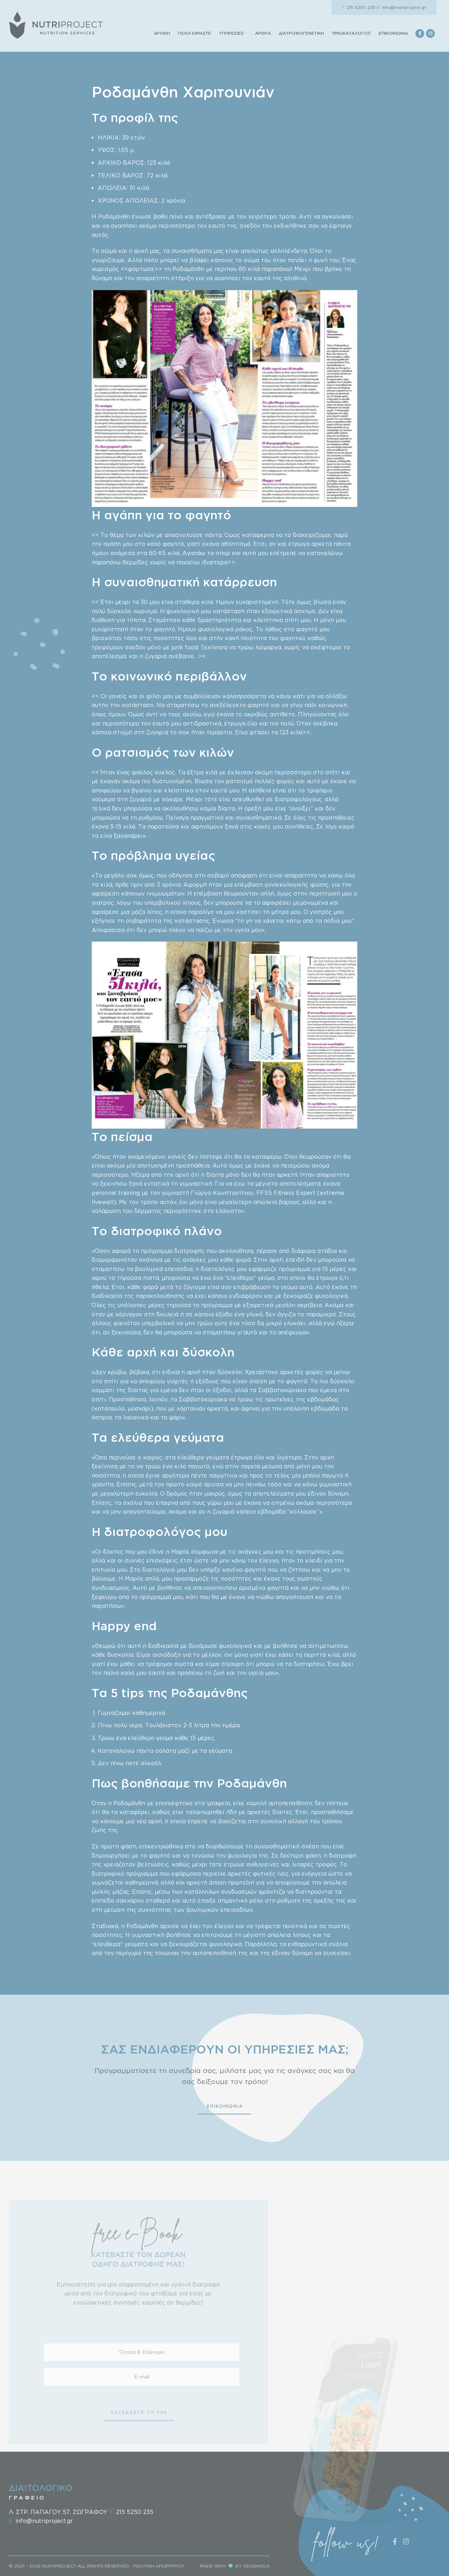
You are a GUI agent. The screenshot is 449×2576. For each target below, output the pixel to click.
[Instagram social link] (430, 33)
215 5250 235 (358, 7)
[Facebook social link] (419, 33)
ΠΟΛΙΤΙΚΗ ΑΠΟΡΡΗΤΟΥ (158, 2566)
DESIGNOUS (256, 2566)
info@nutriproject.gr (401, 7)
